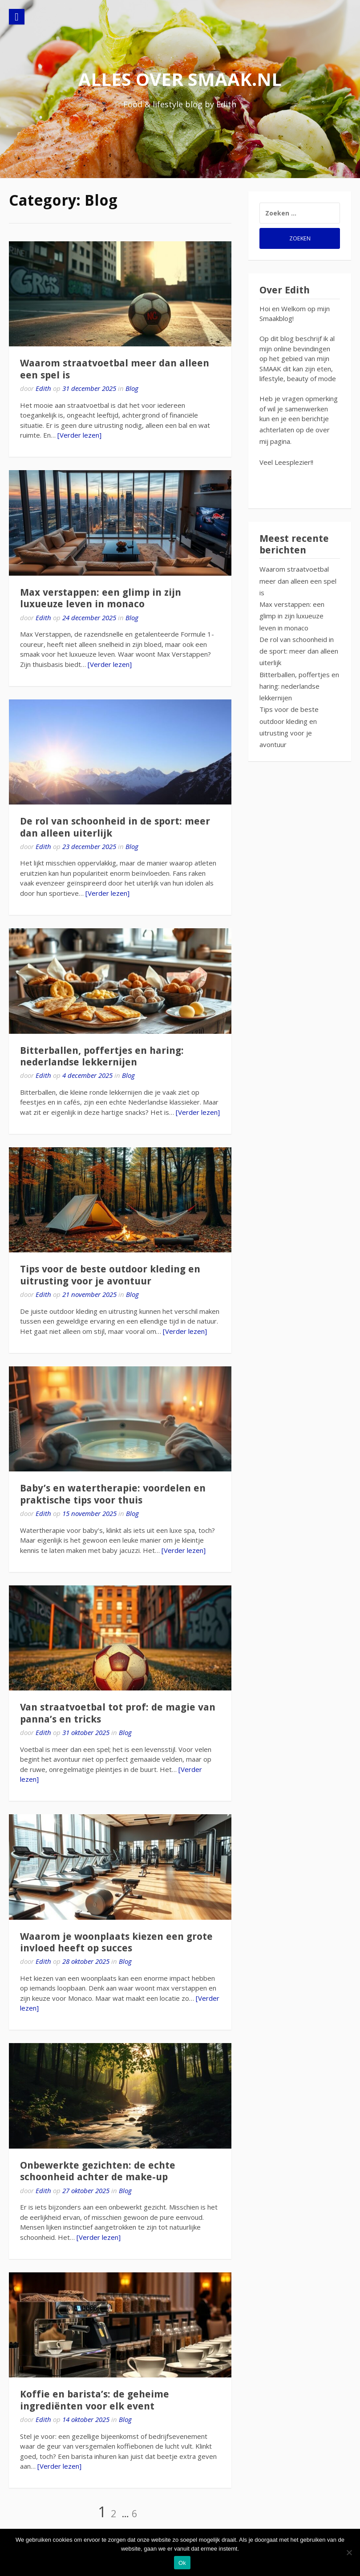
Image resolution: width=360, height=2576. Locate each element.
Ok (182, 2563)
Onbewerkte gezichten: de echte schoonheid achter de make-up (97, 2171)
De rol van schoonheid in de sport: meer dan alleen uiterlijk (298, 651)
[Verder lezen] (79, 435)
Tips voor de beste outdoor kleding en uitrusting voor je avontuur (110, 1275)
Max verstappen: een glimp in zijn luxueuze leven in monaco (100, 598)
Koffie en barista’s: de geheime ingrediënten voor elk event (94, 2400)
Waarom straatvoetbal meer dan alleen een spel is (297, 581)
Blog (131, 388)
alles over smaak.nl (180, 79)
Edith (43, 388)
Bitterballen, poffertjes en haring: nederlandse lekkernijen (102, 1056)
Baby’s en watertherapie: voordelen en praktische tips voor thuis (113, 1494)
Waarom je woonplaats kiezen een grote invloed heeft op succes (116, 1942)
